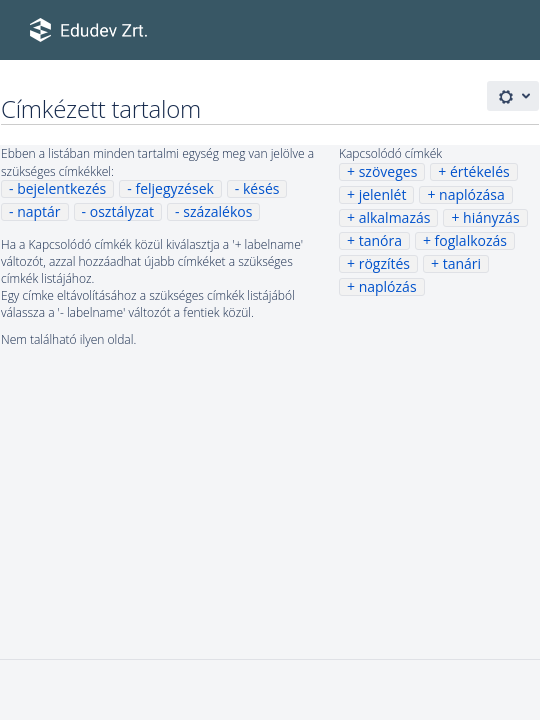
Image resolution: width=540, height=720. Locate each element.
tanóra (380, 240)
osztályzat (122, 211)
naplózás (388, 286)
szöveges (388, 171)
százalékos (217, 211)
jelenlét (383, 194)
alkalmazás (395, 217)
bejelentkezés (61, 188)
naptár (38, 211)
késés (261, 188)
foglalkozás (471, 240)
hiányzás (491, 217)
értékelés (480, 171)
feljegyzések (174, 188)
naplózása (472, 194)
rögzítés (384, 263)
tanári (462, 263)
